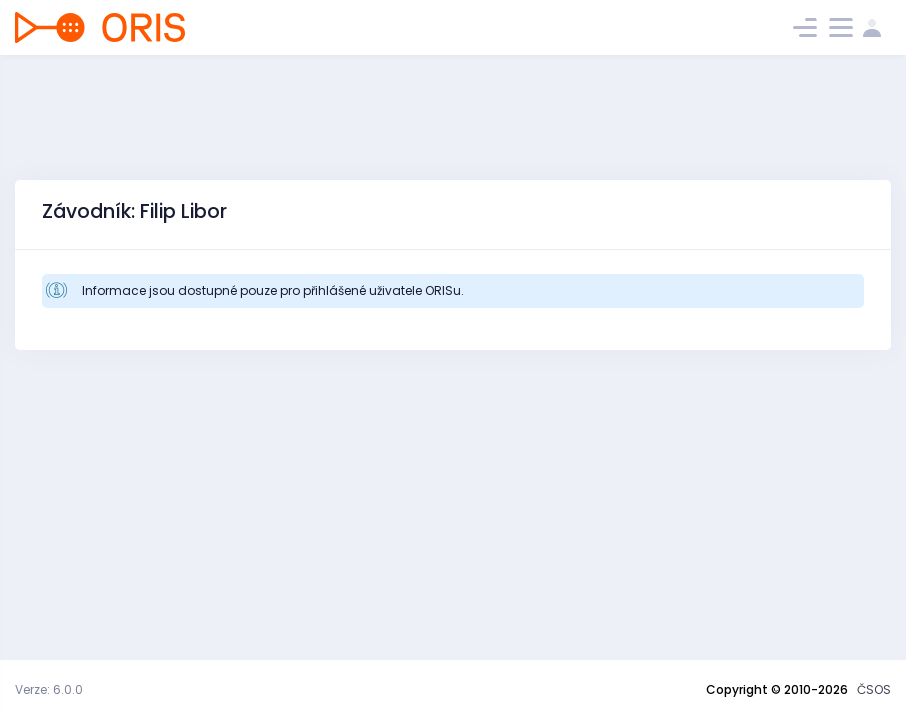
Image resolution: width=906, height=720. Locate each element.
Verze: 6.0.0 (49, 689)
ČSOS (874, 689)
